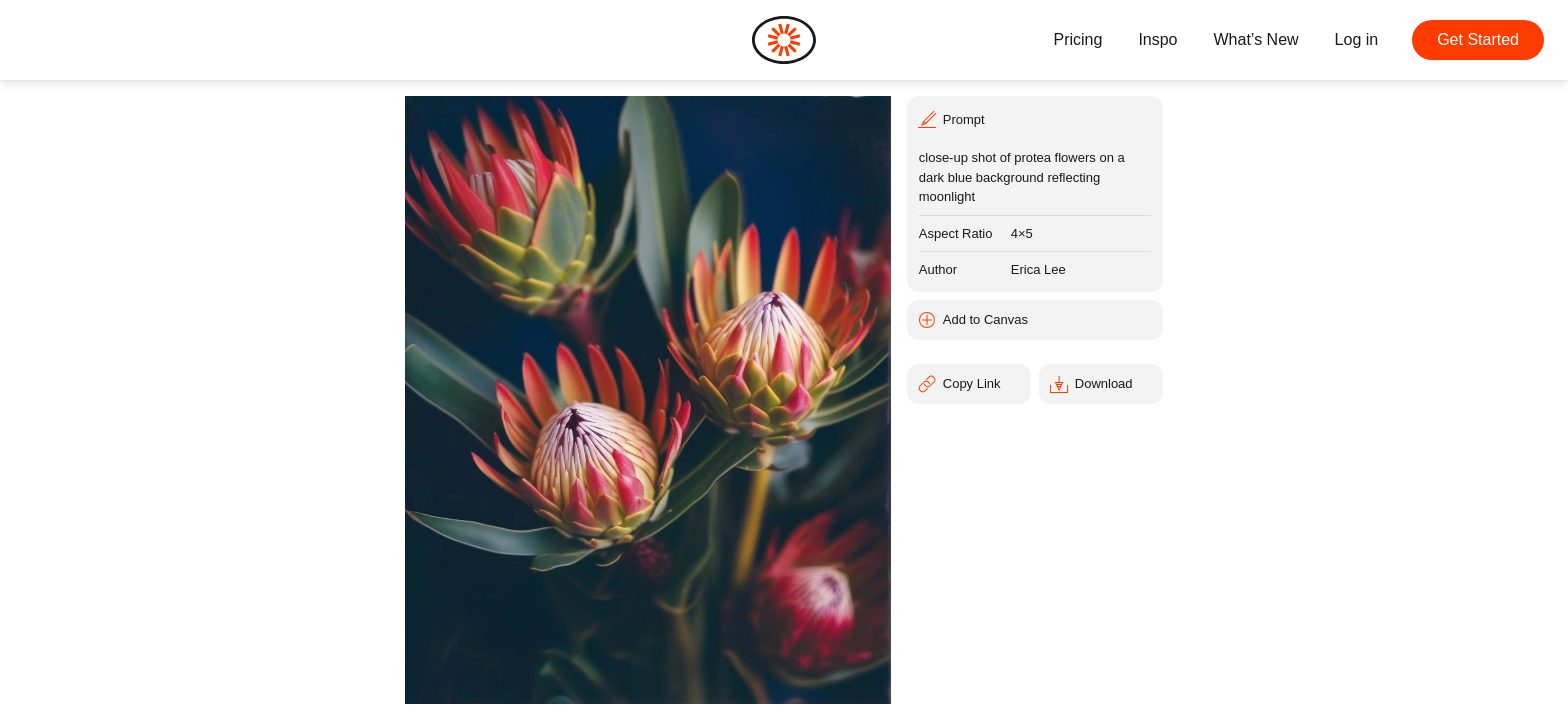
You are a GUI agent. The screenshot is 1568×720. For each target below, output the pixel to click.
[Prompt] (1035, 118)
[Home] (784, 40)
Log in (1357, 39)
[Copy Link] (969, 384)
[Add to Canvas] (1035, 320)
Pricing (1077, 39)
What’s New (1256, 39)
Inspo (1157, 39)
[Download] (1101, 384)
